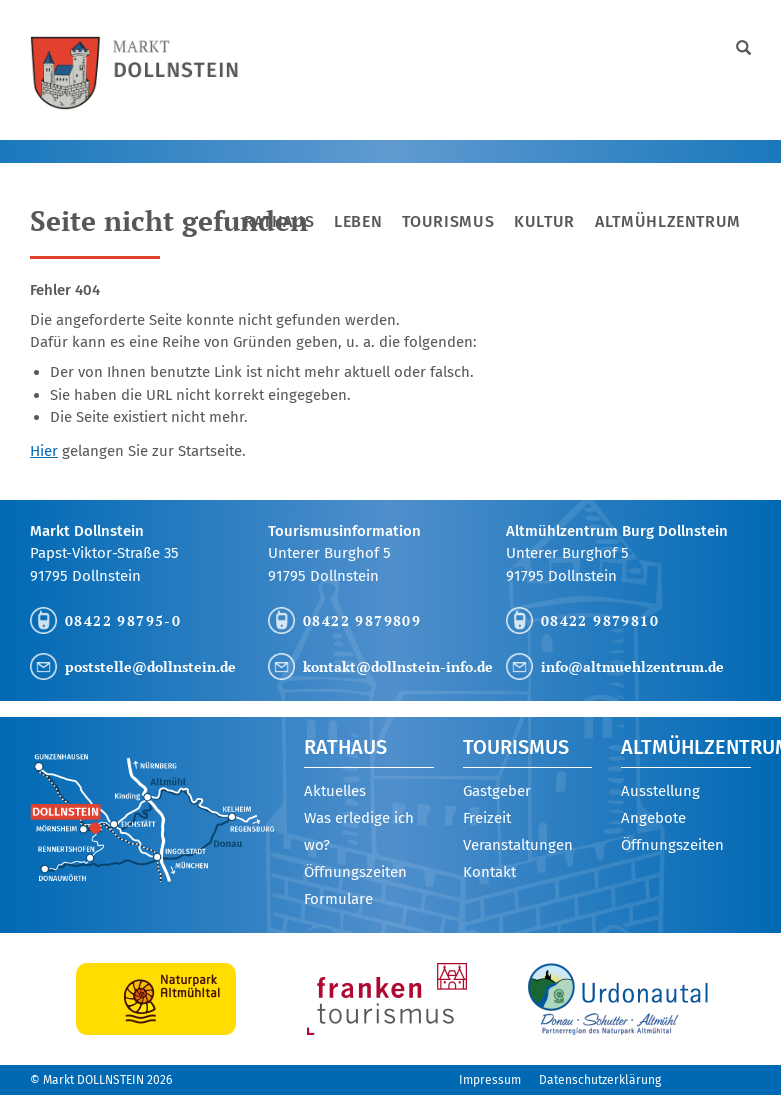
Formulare (338, 899)
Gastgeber (497, 791)
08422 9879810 (600, 620)
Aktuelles (335, 791)
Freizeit (487, 818)
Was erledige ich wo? (359, 831)
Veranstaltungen (518, 845)
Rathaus (279, 221)
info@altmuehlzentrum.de (632, 666)
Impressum (490, 1080)
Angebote (653, 818)
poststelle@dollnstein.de (150, 666)
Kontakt (489, 872)
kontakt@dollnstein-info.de (398, 666)
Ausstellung (660, 791)
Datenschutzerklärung (600, 1080)
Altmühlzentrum (668, 221)
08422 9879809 (362, 620)
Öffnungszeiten (355, 872)
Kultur (544, 221)
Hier (44, 451)
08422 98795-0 (123, 620)
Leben (358, 221)
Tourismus (448, 221)
